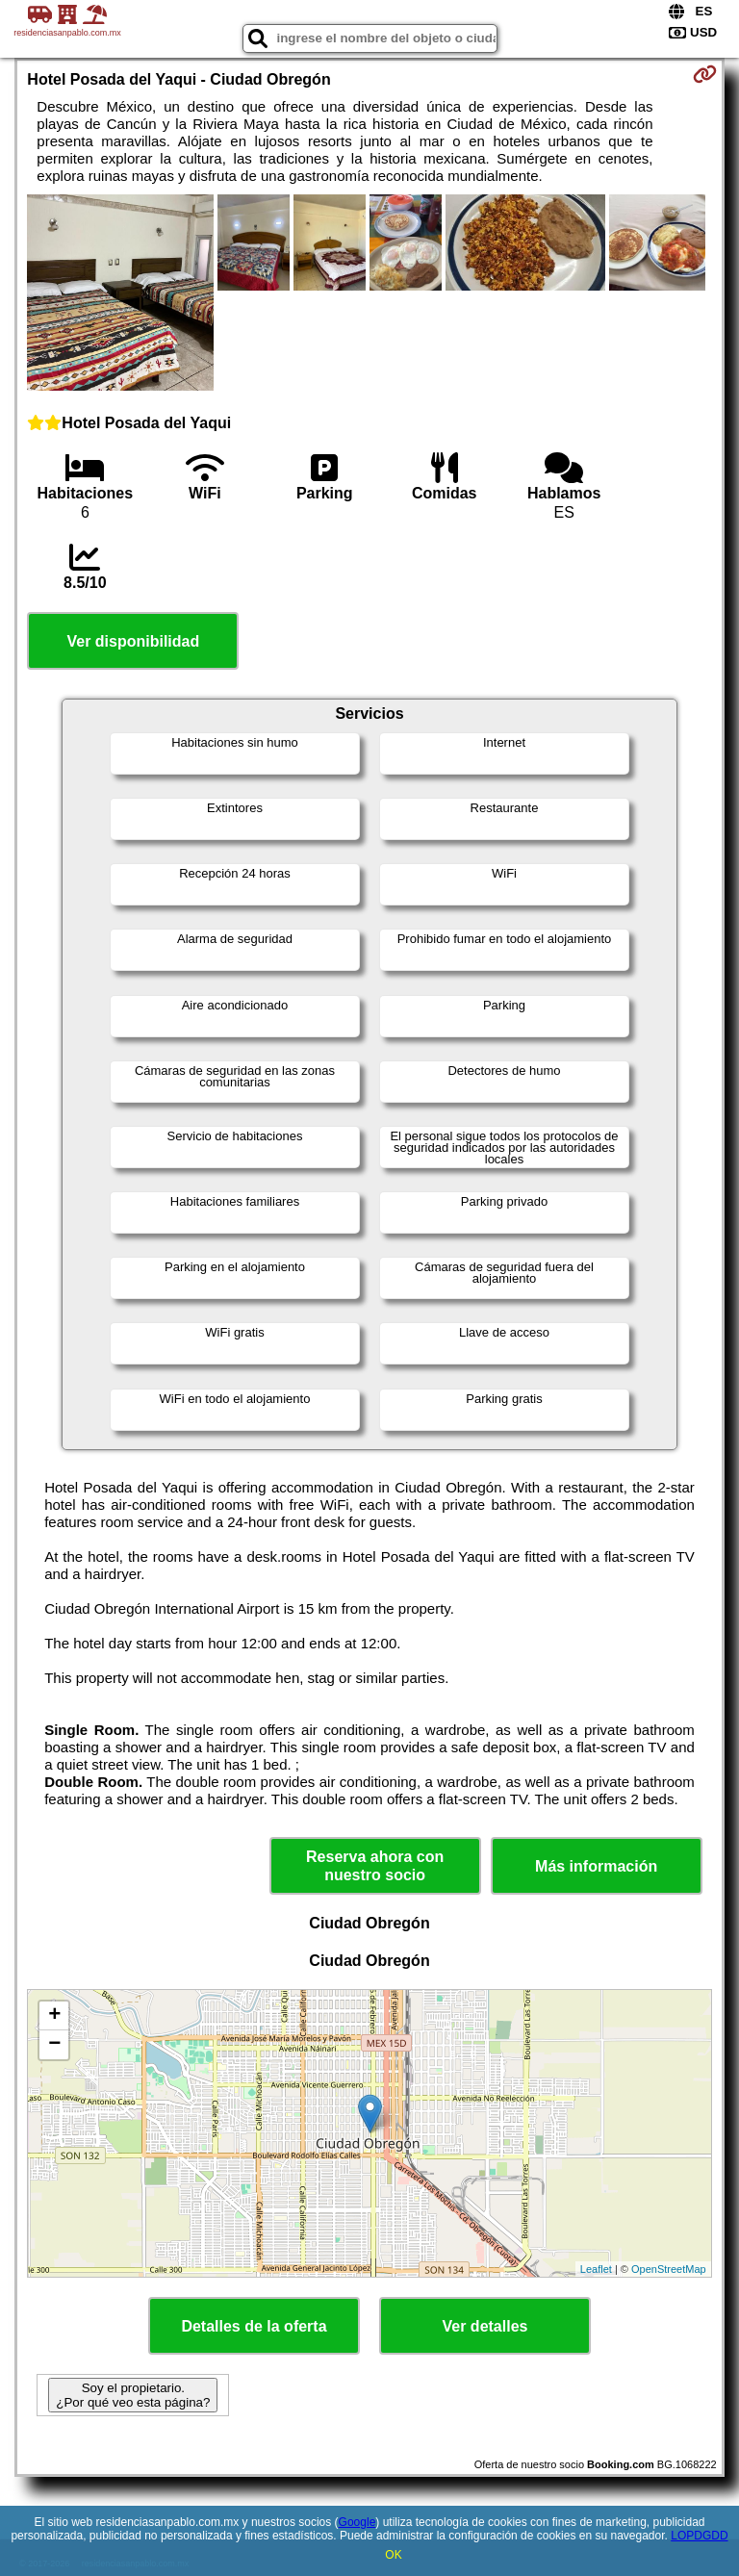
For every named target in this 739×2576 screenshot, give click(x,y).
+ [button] (54, 2016)
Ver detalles (485, 2326)
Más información (596, 1866)
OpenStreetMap (668, 2269)
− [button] (54, 2044)
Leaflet (596, 2269)
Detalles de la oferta (253, 2326)
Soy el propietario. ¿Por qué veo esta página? (133, 2395)
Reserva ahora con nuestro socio (375, 1866)
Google (357, 2522)
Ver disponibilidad (132, 641)
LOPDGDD (699, 2535)
